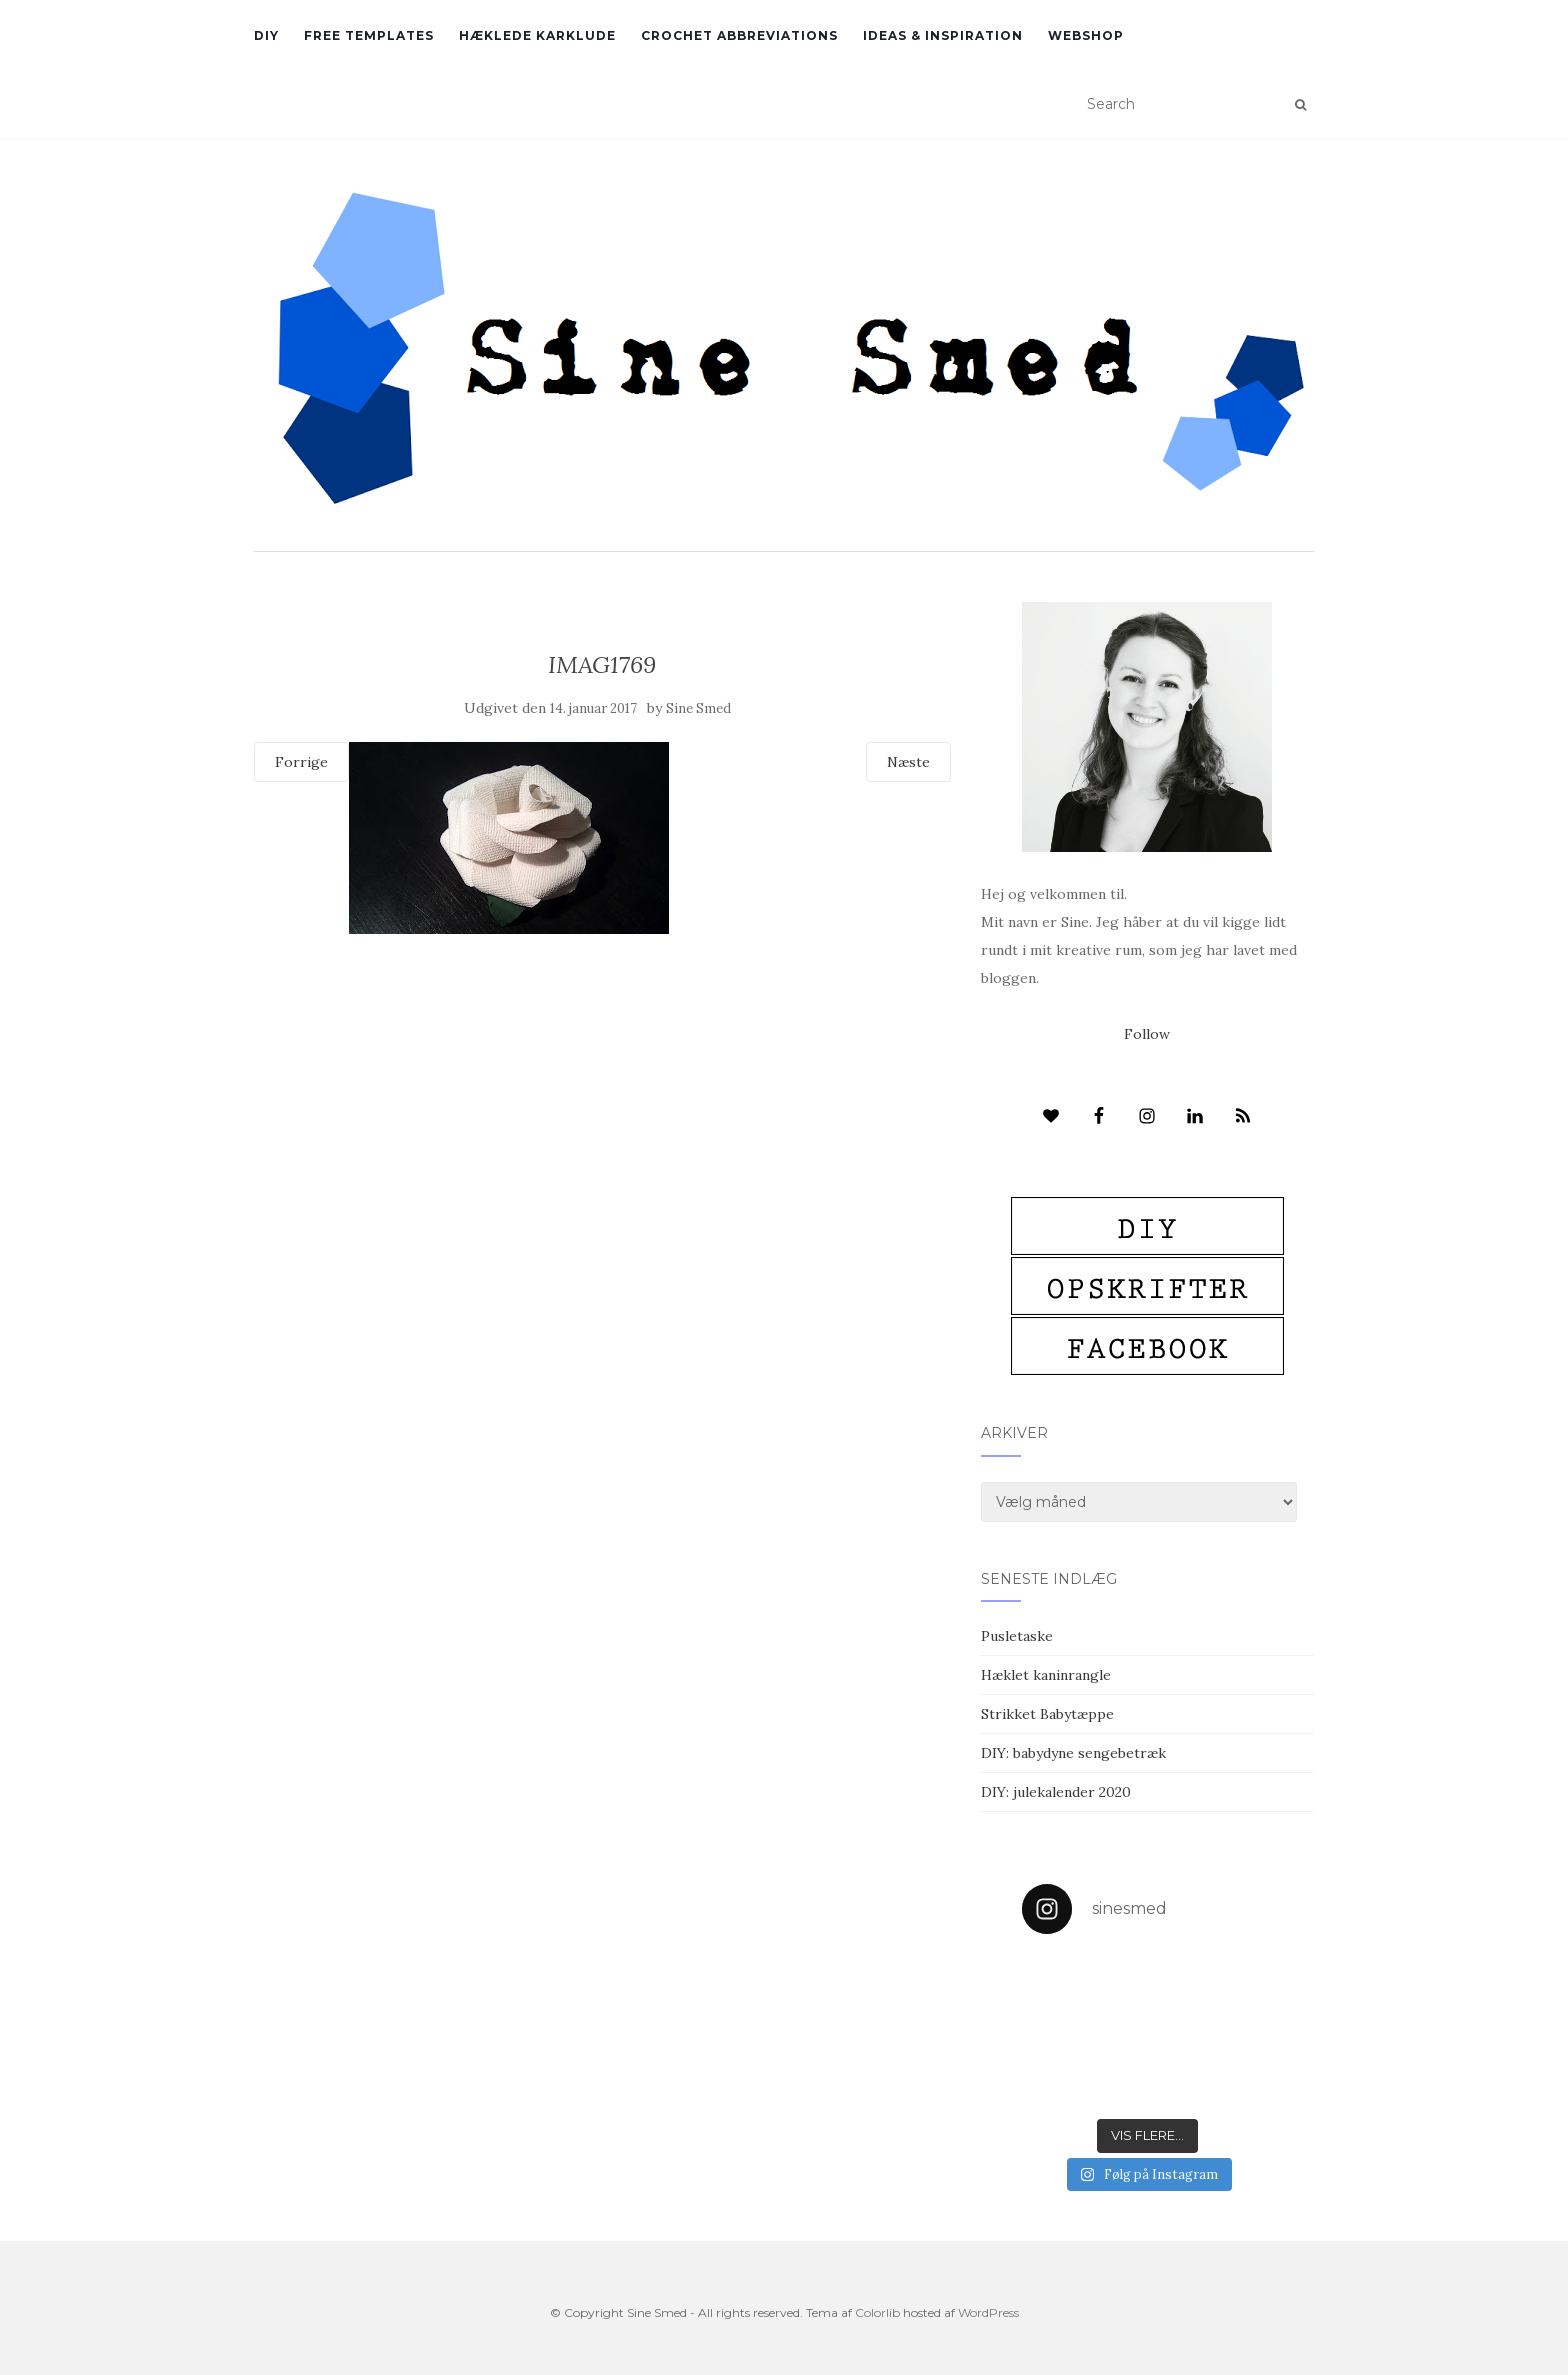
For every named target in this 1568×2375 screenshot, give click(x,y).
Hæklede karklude (537, 35)
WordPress (988, 2312)
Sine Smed (698, 708)
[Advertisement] (602, 1079)
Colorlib (877, 2312)
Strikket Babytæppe (1047, 1714)
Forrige (301, 762)
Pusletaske (1017, 1636)
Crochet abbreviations (739, 35)
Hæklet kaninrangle (1046, 1675)
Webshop (1086, 35)
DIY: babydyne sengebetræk (1073, 1753)
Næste (908, 762)
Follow (1147, 1034)
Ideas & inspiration (943, 35)
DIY (266, 35)
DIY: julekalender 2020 (1056, 1792)
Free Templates (369, 35)
